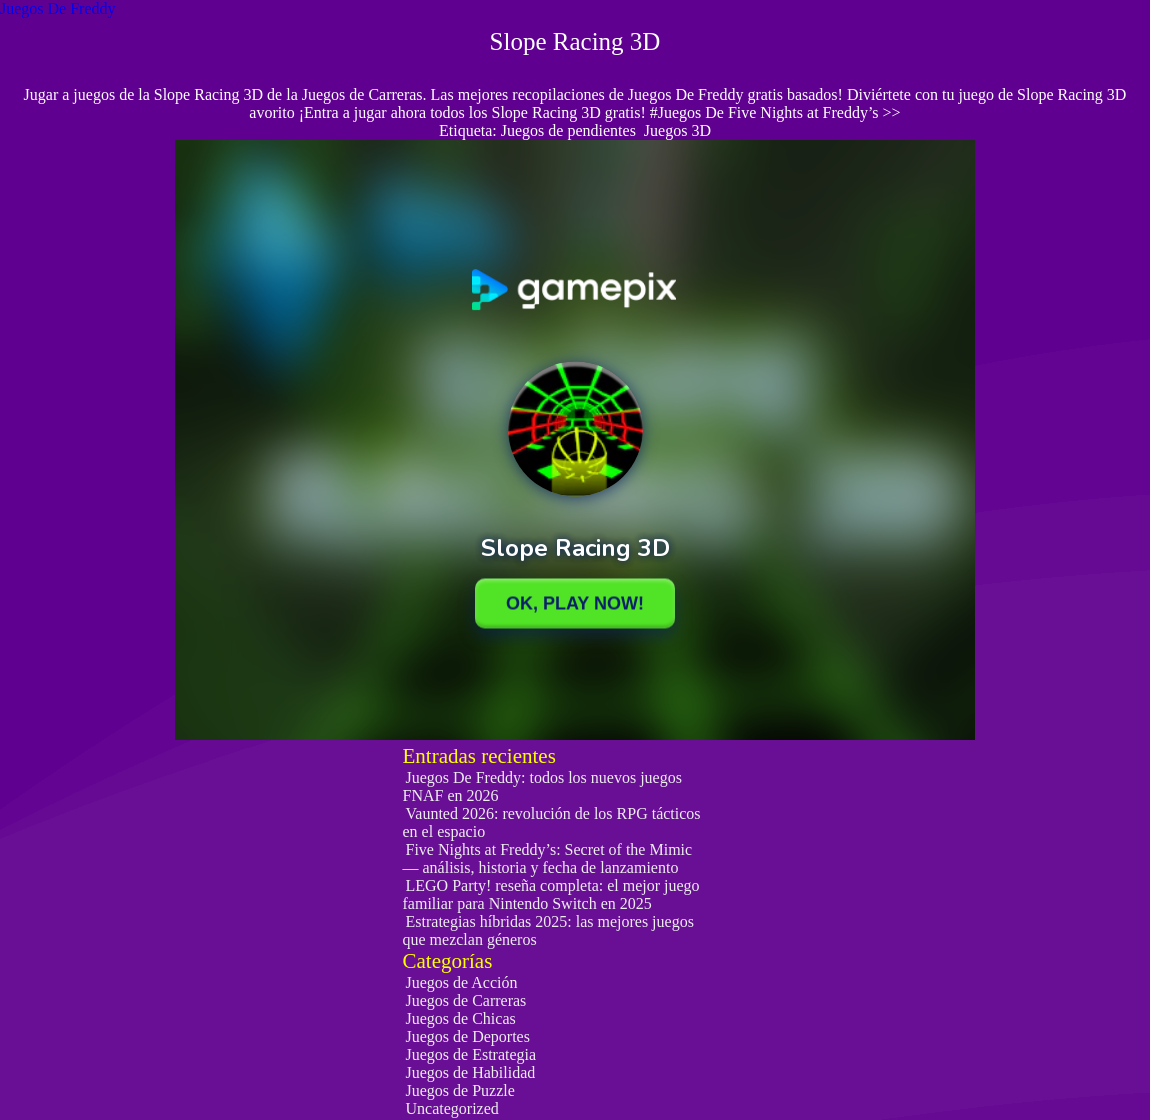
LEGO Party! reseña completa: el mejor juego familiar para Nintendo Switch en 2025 (551, 894)
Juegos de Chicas (461, 1018)
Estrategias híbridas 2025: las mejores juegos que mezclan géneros (548, 930)
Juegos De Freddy (58, 8)
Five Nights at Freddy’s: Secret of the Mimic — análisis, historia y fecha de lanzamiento (548, 858)
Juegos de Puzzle (460, 1090)
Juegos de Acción (462, 982)
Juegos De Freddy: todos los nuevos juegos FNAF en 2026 (542, 786)
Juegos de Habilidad (471, 1072)
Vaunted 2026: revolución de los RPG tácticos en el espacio (552, 822)
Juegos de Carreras (466, 1000)
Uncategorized (452, 1108)
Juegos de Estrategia (471, 1054)
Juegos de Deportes (468, 1036)
